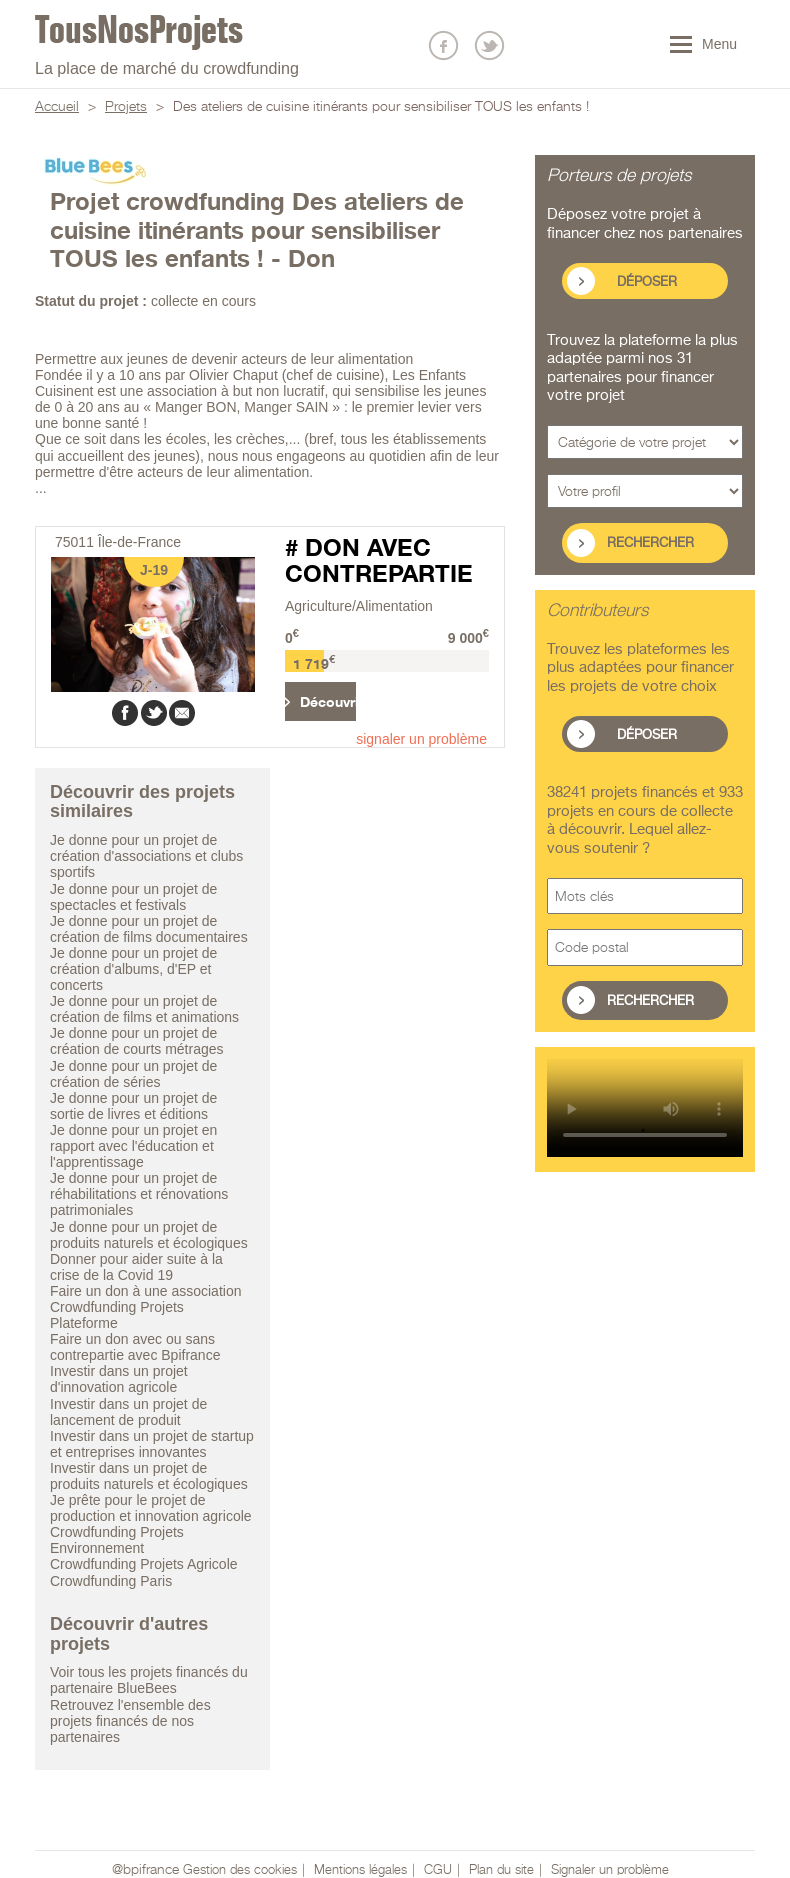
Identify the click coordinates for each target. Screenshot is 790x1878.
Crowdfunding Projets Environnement (117, 1540)
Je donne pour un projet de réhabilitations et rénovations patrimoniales (139, 1194)
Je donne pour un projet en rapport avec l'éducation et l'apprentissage (133, 1146)
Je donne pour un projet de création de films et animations (144, 1009)
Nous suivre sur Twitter (489, 45)
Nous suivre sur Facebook (443, 45)
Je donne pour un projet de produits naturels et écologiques (149, 1235)
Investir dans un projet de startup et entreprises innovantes (152, 1444)
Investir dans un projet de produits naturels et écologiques (149, 1476)
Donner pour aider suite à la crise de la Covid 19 (136, 1267)
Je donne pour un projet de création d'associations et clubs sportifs (146, 856)
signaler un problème (421, 739)
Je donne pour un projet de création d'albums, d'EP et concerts (133, 969)
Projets (126, 107)
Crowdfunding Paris (111, 1581)
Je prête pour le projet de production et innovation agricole (151, 1508)
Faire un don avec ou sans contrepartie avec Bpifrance (135, 1347)
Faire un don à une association (145, 1291)
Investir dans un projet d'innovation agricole (119, 1379)
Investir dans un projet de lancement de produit (128, 1412)
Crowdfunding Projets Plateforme (117, 1315)
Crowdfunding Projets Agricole (144, 1564)
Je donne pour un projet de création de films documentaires (149, 929)
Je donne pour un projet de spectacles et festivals (133, 897)
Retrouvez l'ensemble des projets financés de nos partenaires (130, 1721)
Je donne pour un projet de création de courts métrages (137, 1041)
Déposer (647, 282)
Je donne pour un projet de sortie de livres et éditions (133, 1106)
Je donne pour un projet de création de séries (133, 1074)
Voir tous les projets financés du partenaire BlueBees (149, 1680)
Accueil (57, 107)
